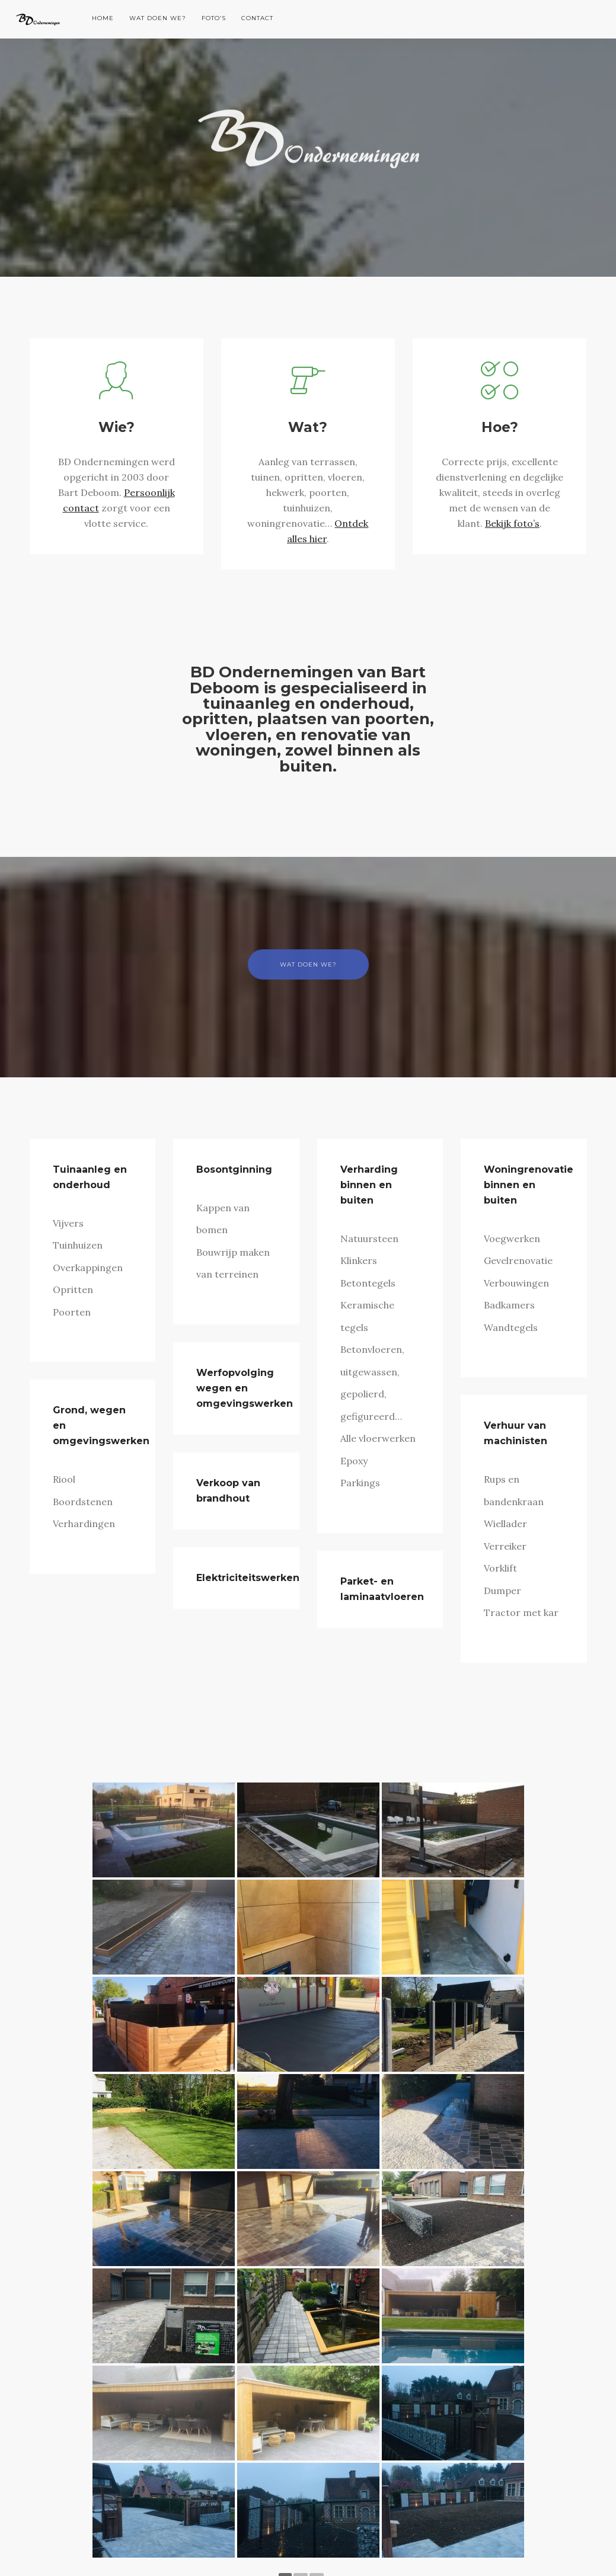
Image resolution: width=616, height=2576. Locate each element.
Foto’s (214, 18)
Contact (257, 18)
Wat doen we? (157, 18)
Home (103, 18)
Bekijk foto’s (512, 523)
